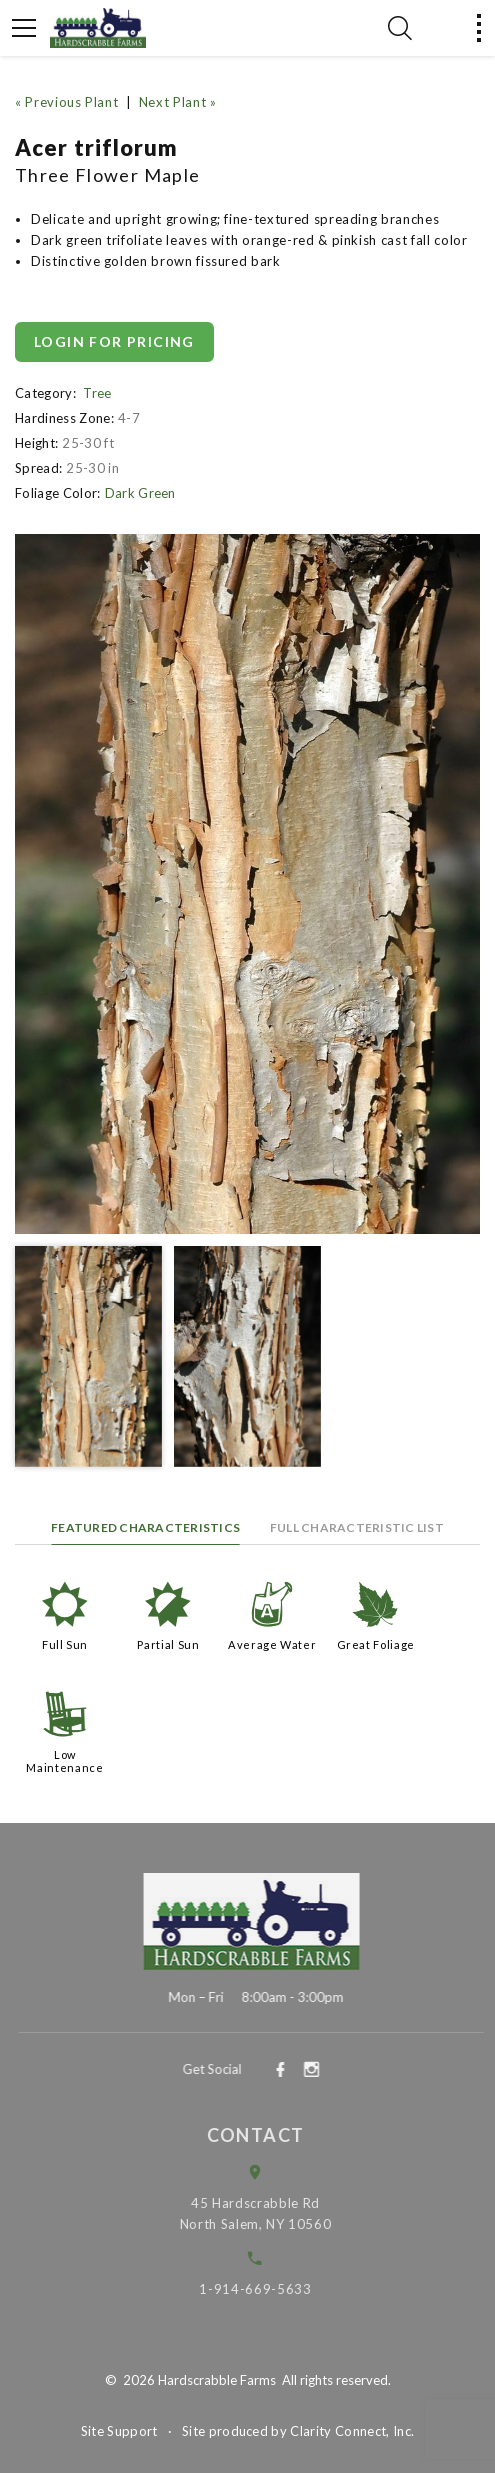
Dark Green (140, 493)
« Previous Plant (66, 102)
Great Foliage (376, 1644)
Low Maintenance (64, 1760)
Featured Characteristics (145, 1527)
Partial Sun (168, 1644)
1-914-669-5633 (268, 2289)
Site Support (119, 2431)
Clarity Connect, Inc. (352, 2431)
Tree (97, 393)
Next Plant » (178, 102)
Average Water (272, 1644)
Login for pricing (114, 341)
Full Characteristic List (357, 1527)
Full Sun (65, 1644)
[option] (247, 884)
